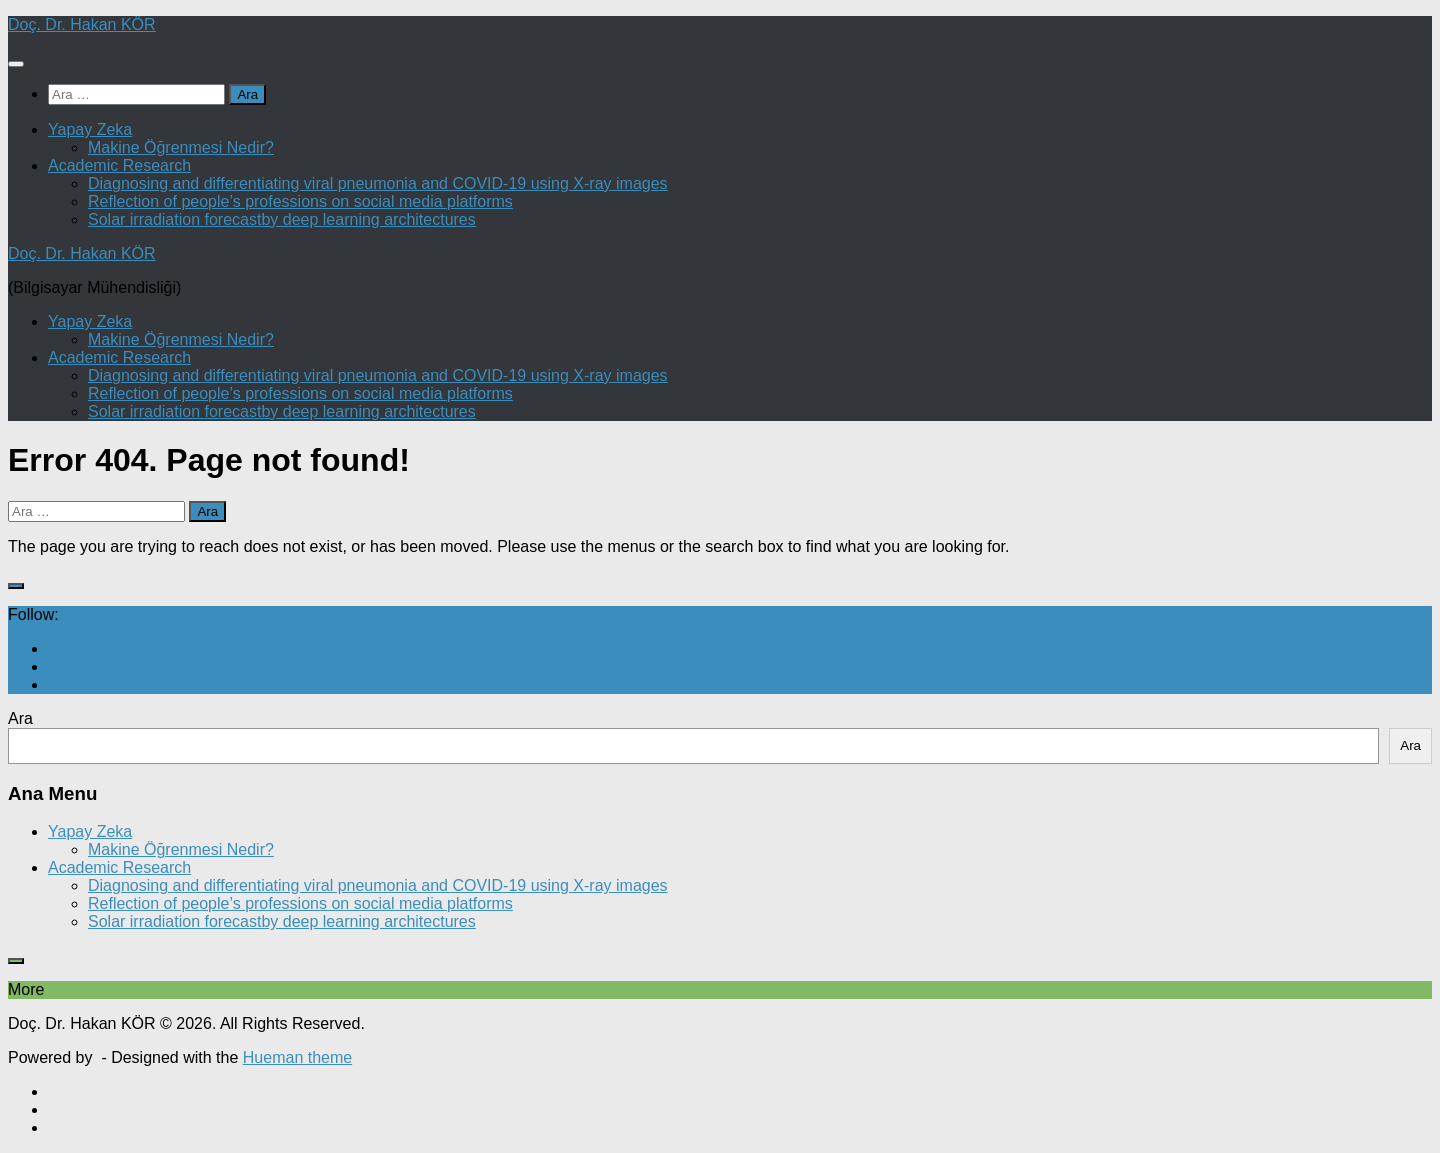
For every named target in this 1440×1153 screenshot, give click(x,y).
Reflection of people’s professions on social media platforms (300, 201)
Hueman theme (297, 1057)
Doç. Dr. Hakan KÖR (82, 24)
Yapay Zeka (90, 129)
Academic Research (119, 165)
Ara (20, 718)
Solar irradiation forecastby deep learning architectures (282, 219)
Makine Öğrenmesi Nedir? (181, 147)
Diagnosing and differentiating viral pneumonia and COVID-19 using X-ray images (378, 183)
